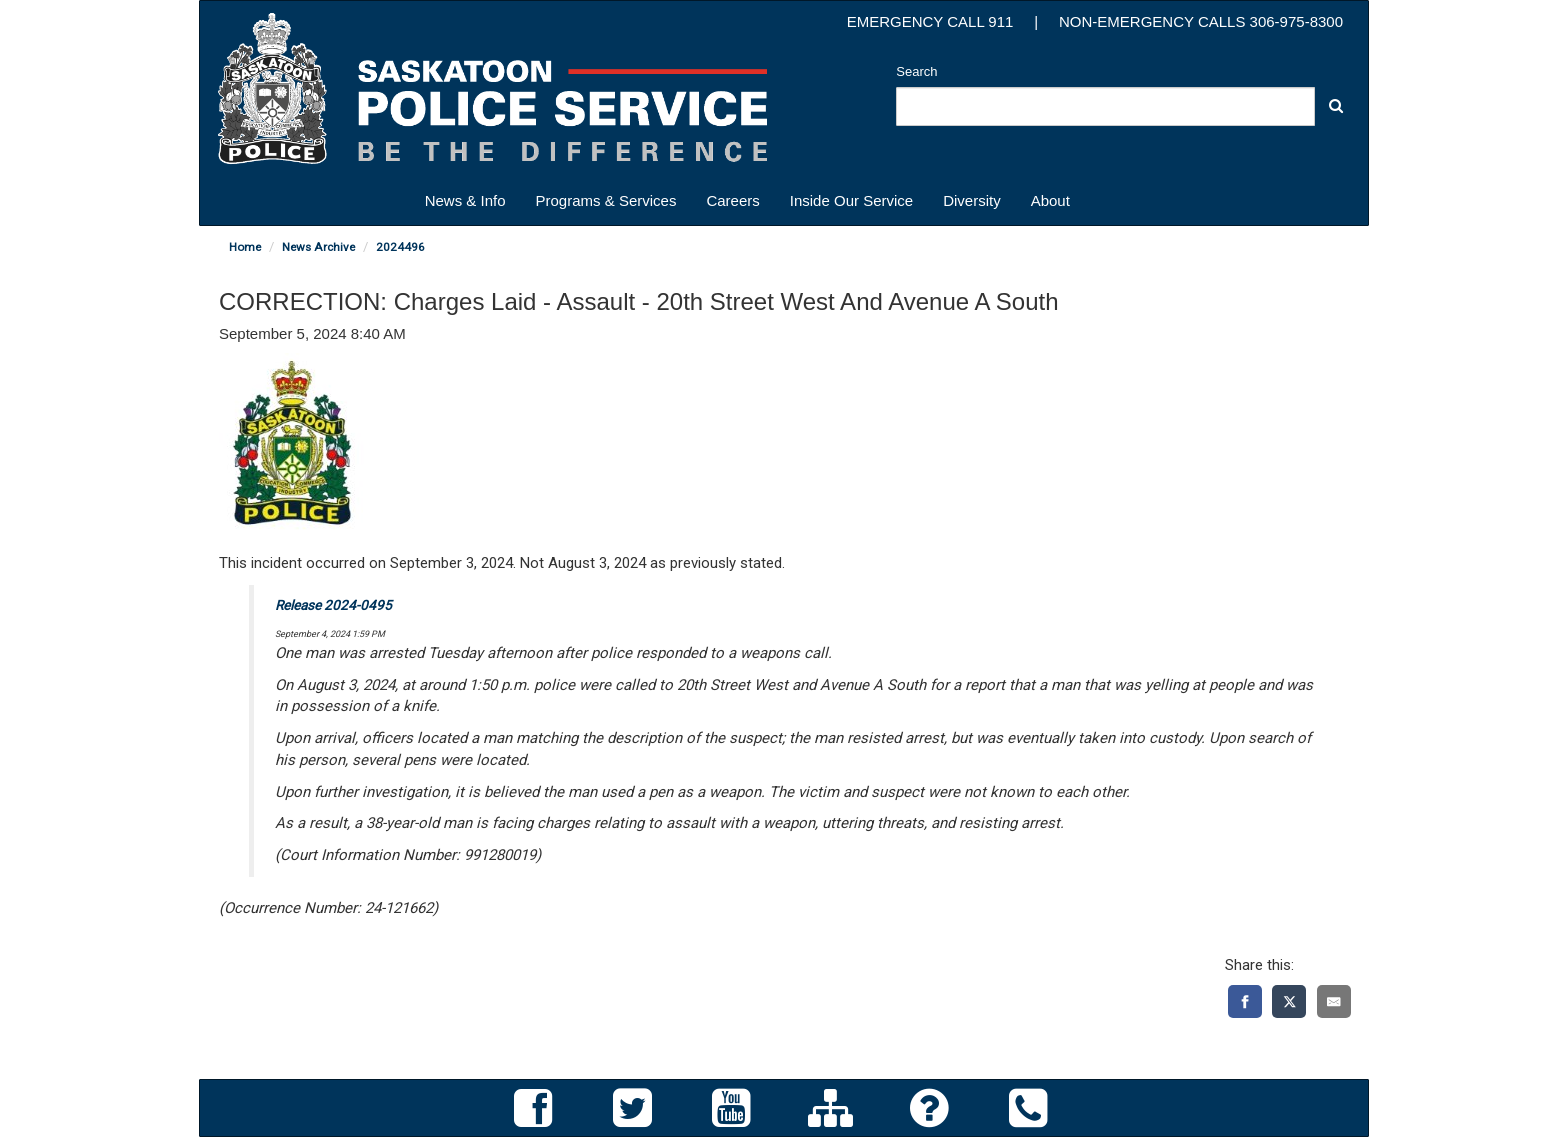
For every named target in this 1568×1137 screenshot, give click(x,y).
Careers (732, 200)
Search (916, 71)
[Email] (1334, 1001)
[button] (1336, 105)
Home (245, 247)
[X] (1289, 1001)
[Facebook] (1245, 1001)
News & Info (465, 200)
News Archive (318, 247)
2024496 (400, 247)
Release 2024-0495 (333, 605)
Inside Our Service (851, 200)
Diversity (972, 200)
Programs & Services (606, 200)
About (1050, 200)
